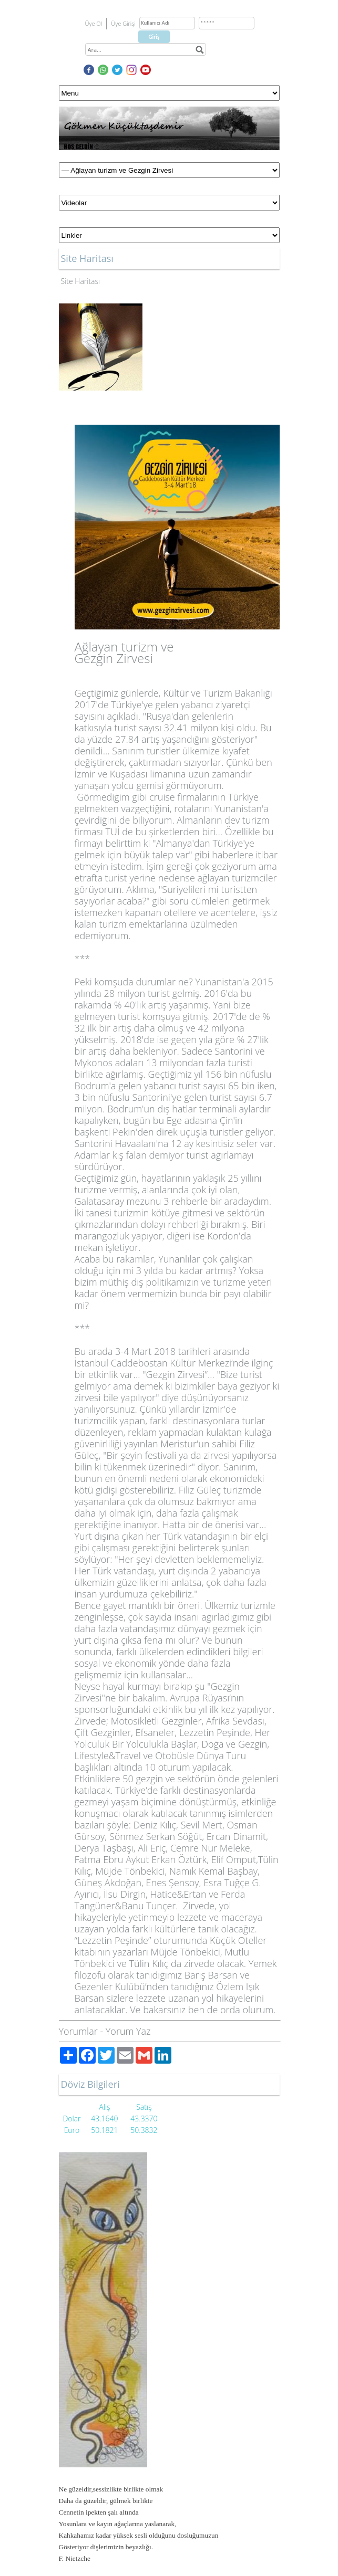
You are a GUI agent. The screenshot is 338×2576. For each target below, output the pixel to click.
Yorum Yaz (128, 2031)
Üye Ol (94, 23)
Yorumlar (78, 2031)
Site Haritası (80, 281)
